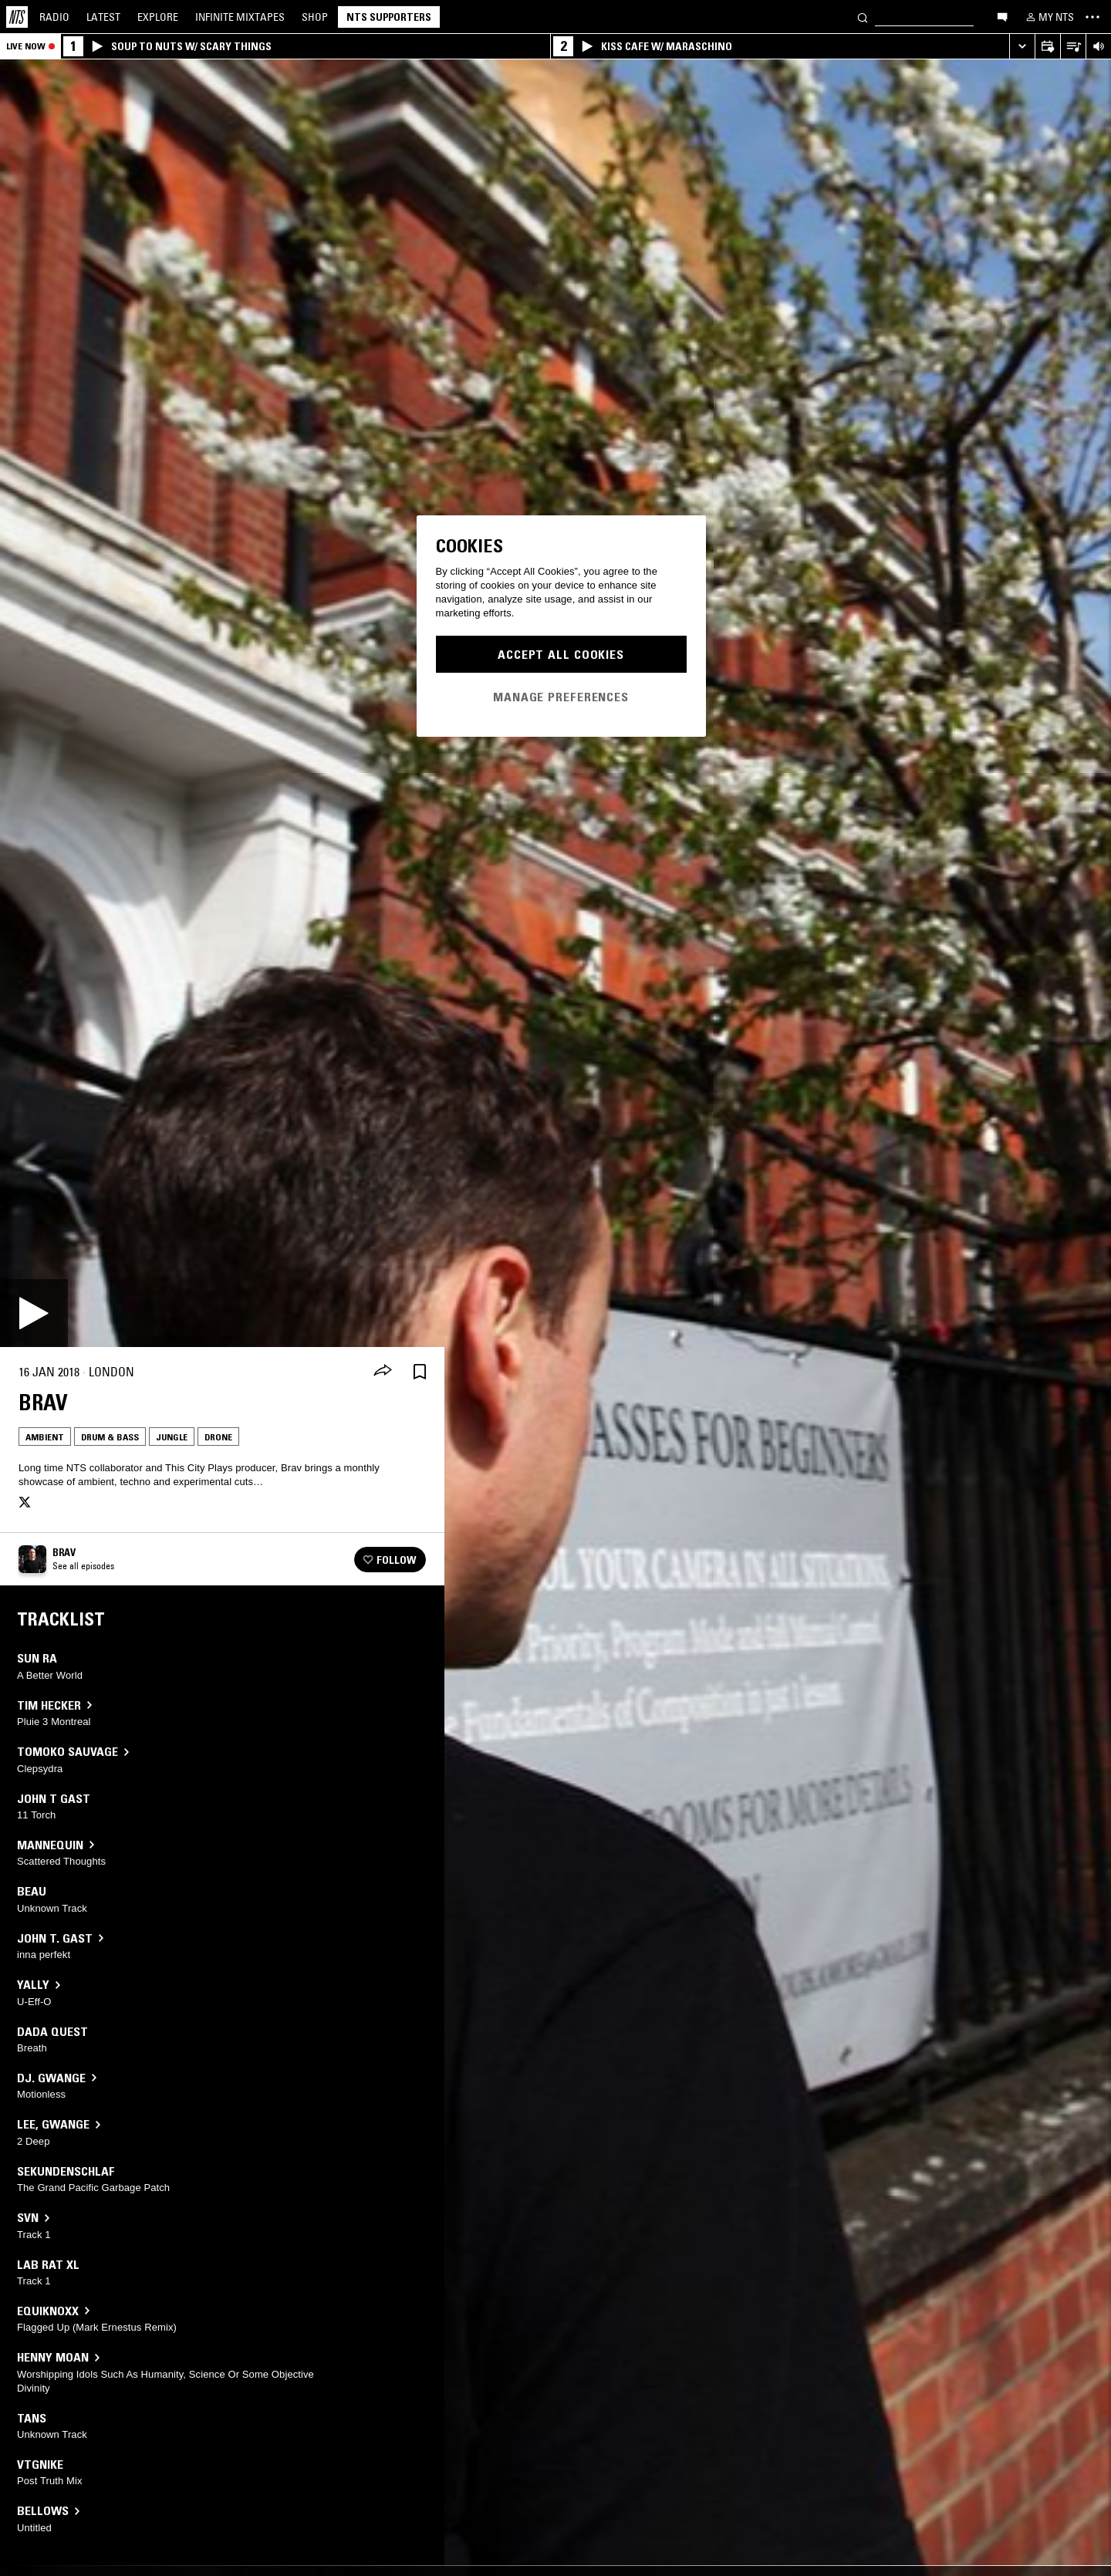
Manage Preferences (561, 696)
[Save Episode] (419, 1372)
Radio (54, 17)
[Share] (382, 1371)
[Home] (17, 17)
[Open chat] (1002, 16)
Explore (157, 17)
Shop (315, 17)
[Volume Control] (1098, 46)
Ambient (44, 1437)
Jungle (171, 1437)
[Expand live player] (1022, 46)
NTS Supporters (388, 17)
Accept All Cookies (561, 654)
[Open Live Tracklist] (1073, 46)
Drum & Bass (110, 1437)
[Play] (34, 1313)
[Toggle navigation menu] (1092, 17)
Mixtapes (240, 17)
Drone (218, 1437)
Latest (103, 17)
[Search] (862, 16)
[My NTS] (1048, 17)
